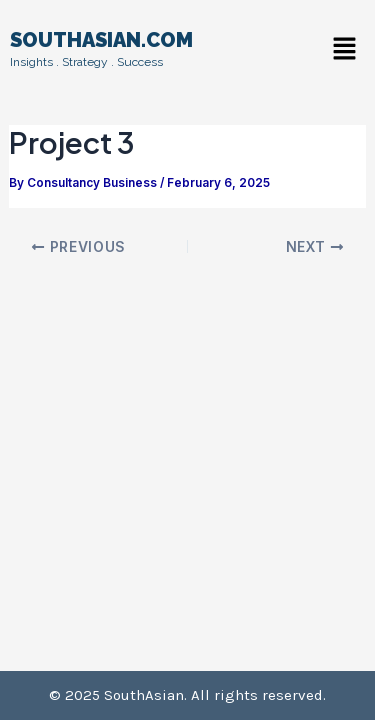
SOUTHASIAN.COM (101, 40)
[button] (345, 49)
